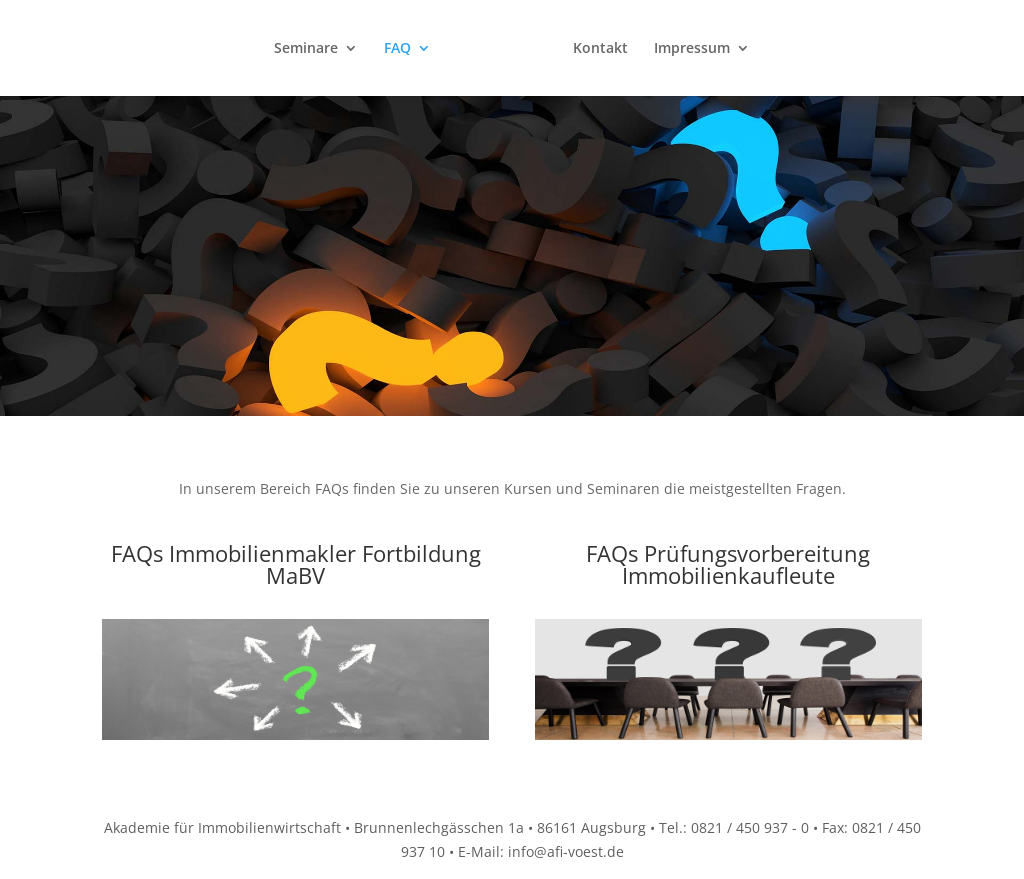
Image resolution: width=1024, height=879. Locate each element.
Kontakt (600, 48)
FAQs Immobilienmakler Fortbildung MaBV (296, 564)
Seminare (306, 48)
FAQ (397, 48)
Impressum (692, 48)
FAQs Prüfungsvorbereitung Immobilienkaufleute (728, 564)
